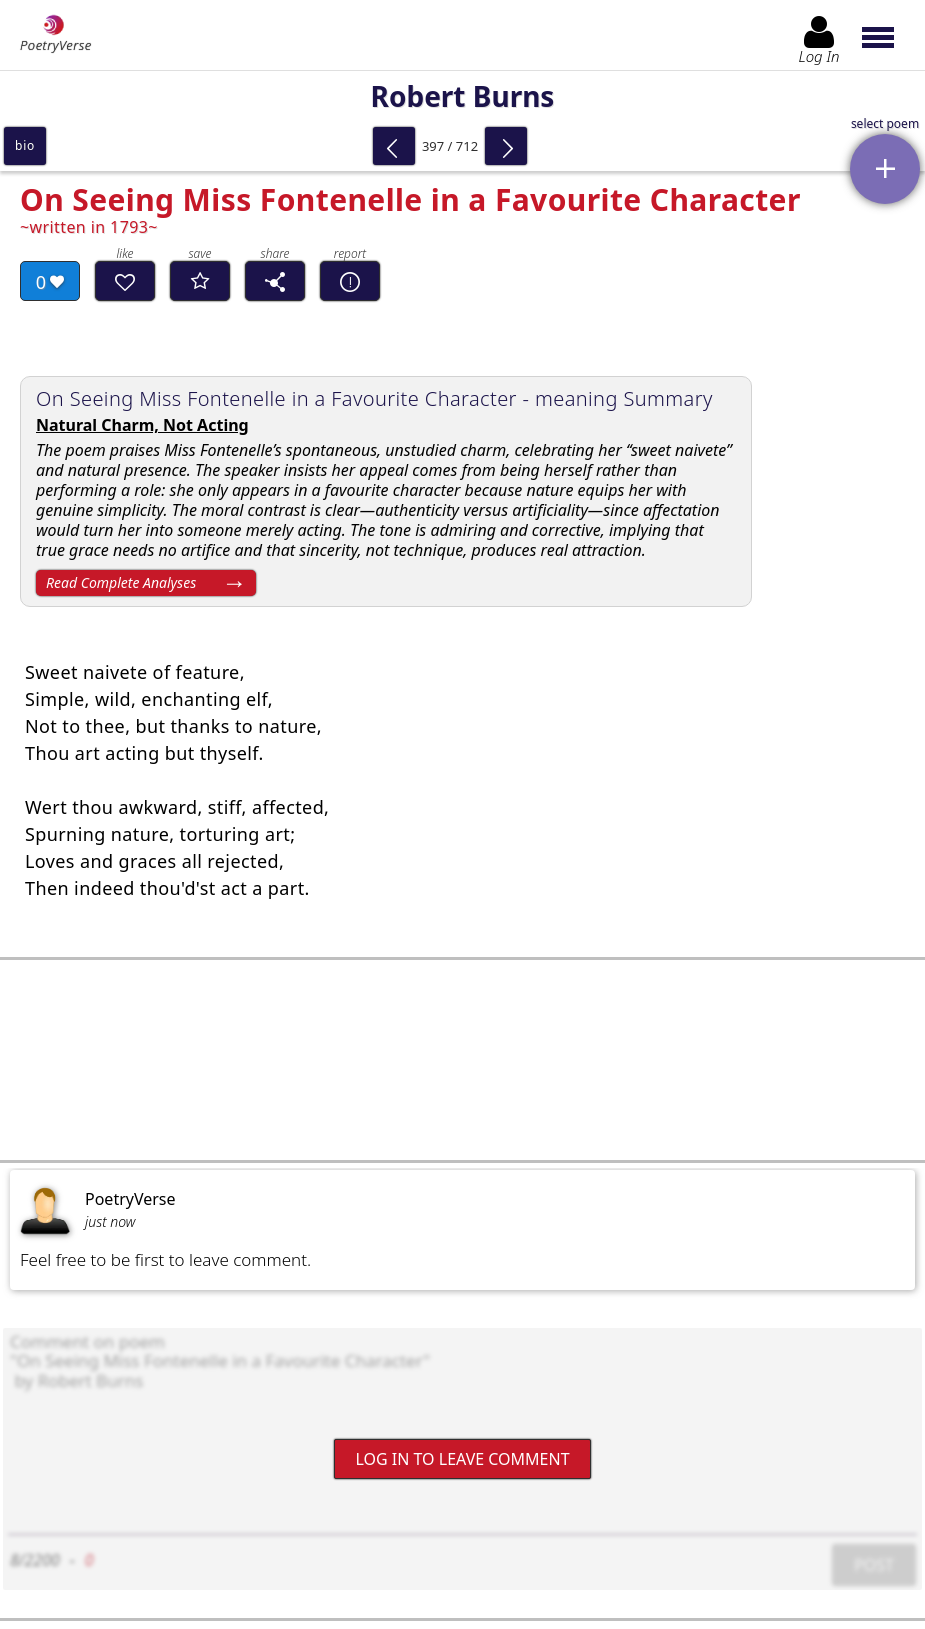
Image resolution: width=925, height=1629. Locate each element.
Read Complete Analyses (121, 582)
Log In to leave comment (462, 1458)
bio (25, 145)
